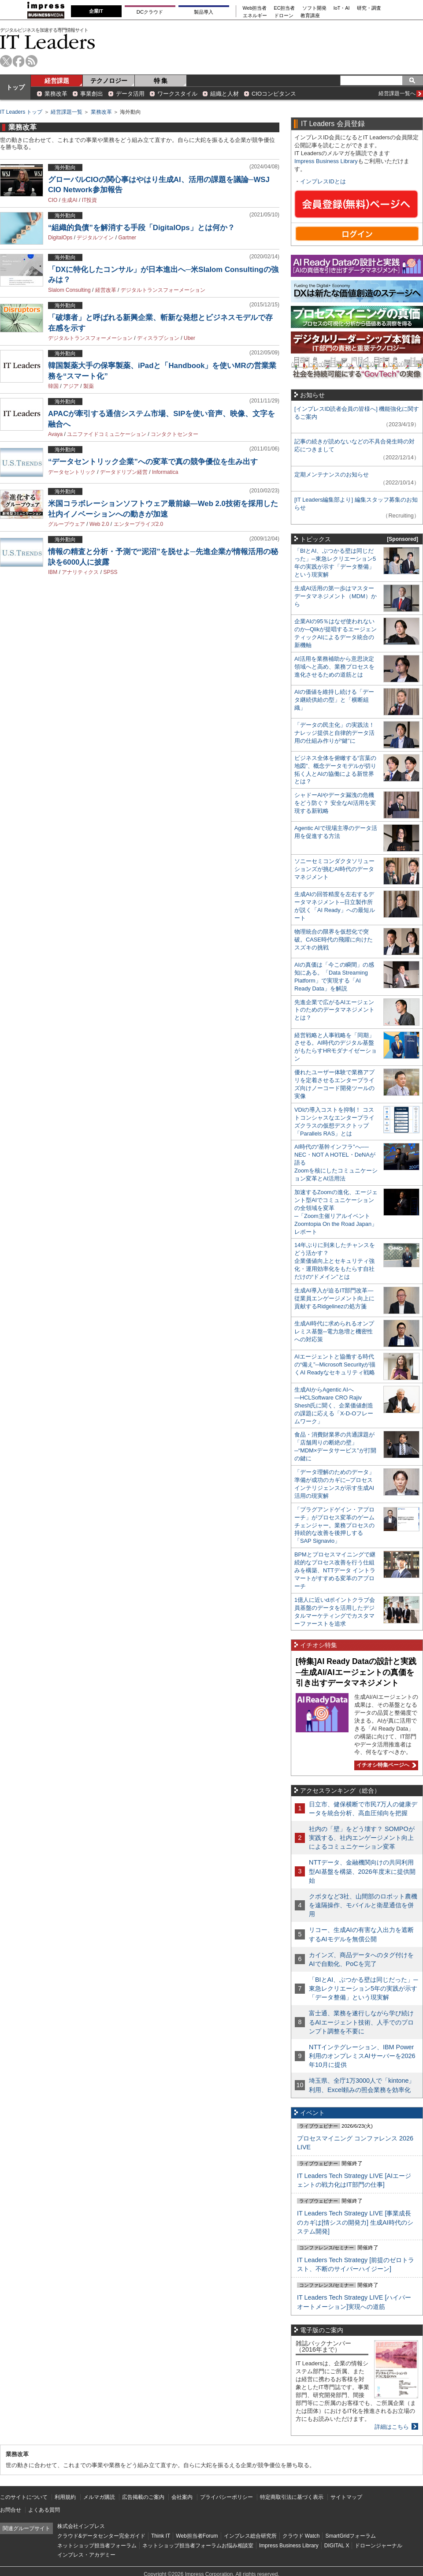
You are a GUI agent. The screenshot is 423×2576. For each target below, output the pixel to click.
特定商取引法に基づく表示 (291, 2497)
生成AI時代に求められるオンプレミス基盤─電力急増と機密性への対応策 (334, 1331)
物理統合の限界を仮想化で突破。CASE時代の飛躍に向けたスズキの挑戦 (333, 939)
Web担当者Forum (197, 2536)
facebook (19, 61)
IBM (52, 572)
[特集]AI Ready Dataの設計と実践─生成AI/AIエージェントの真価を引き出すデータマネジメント (356, 1672)
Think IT (160, 2536)
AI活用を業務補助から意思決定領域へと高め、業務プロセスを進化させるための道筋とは (334, 666)
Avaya (55, 434)
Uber (189, 338)
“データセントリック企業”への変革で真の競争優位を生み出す (153, 462)
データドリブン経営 (124, 472)
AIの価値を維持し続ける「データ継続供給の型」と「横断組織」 (334, 700)
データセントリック (72, 472)
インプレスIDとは (323, 181)
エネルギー (255, 15)
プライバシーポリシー (226, 2497)
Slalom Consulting (69, 290)
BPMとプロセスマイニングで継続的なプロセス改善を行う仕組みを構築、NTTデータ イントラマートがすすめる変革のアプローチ (334, 1570)
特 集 (161, 80)
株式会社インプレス (81, 2526)
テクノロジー (108, 80)
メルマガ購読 (99, 2497)
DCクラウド (150, 12)
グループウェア (66, 524)
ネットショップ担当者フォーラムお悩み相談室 (197, 2545)
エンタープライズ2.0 (138, 524)
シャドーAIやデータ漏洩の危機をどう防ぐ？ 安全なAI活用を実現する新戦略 (335, 803)
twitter (6, 61)
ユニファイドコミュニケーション (106, 434)
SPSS (110, 572)
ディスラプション (158, 338)
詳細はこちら (392, 2426)
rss (31, 61)
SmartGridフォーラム (350, 2536)
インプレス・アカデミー (86, 2555)
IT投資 (89, 200)
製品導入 (203, 12)
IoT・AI (342, 8)
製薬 (88, 386)
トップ (15, 87)
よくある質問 (44, 2510)
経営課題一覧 (66, 112)
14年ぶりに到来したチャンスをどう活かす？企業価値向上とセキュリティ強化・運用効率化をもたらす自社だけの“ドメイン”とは (334, 1261)
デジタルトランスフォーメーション (163, 290)
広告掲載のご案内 (143, 2497)
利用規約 (65, 2497)
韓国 (53, 386)
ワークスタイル (177, 93)
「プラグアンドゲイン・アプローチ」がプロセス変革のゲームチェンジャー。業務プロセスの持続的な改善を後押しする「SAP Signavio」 (334, 1525)
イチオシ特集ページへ (385, 1765)
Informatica (165, 472)
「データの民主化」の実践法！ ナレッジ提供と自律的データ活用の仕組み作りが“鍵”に (334, 733)
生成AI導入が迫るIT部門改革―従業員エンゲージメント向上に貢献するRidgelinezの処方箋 (334, 1298)
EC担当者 (284, 8)
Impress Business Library (326, 161)
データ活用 (130, 93)
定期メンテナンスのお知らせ (331, 474)
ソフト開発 (314, 8)
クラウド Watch (301, 2536)
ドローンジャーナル (378, 2545)
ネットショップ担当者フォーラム (97, 2545)
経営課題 (57, 80)
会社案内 (182, 2497)
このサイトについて (24, 2497)
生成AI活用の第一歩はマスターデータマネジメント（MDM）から (335, 596)
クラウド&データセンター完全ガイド (101, 2536)
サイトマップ (346, 2497)
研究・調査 (369, 8)
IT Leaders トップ (21, 112)
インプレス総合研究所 (250, 2536)
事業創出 (91, 93)
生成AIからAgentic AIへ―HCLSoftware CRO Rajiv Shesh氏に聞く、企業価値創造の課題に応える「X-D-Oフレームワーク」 (333, 1405)
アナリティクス (80, 572)
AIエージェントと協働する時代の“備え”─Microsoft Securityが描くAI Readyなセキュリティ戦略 (334, 1364)
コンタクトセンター (174, 434)
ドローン (283, 15)
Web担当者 (255, 8)
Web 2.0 (99, 524)
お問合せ (10, 2510)
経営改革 (105, 290)
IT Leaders (47, 41)
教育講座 (310, 15)
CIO (52, 200)
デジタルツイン (95, 238)
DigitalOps (60, 238)
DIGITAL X (336, 2545)
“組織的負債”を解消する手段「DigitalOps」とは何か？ (141, 227)
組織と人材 (224, 93)
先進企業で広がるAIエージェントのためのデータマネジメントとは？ (334, 1010)
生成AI (69, 200)
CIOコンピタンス (274, 93)
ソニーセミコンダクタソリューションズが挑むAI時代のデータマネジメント (334, 869)
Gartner (127, 238)
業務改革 (56, 93)
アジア (71, 386)
